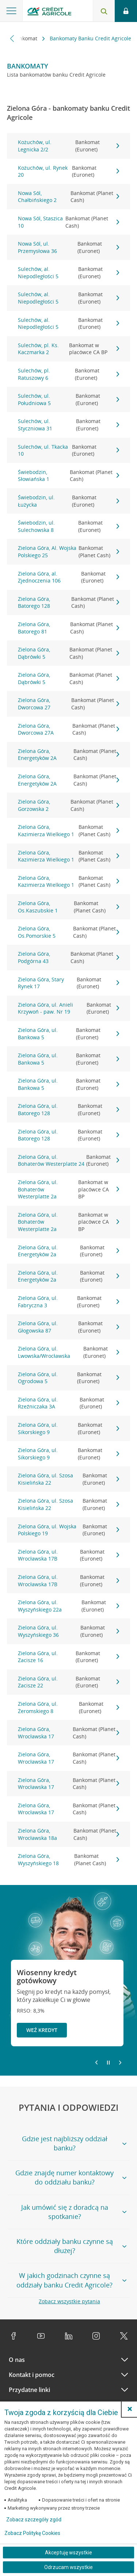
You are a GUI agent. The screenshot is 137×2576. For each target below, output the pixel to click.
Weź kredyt (41, 2029)
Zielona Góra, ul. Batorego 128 (68, 1109)
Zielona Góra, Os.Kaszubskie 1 (68, 907)
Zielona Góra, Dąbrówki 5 (68, 653)
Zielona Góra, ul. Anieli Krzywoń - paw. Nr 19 (68, 1008)
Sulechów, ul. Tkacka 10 (68, 450)
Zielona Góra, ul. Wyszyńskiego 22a (68, 1606)
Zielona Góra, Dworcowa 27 (68, 704)
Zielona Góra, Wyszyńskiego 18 (68, 1859)
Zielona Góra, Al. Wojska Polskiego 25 (68, 551)
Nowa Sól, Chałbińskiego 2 (68, 197)
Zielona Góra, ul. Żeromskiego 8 (68, 1707)
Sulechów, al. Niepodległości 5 (68, 272)
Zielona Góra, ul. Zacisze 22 (68, 1682)
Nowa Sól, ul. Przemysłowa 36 (68, 247)
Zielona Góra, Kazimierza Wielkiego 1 (68, 830)
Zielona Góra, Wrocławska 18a (68, 1834)
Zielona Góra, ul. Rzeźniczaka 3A (68, 1403)
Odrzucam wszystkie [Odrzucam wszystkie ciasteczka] (68, 2567)
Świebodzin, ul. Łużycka (68, 501)
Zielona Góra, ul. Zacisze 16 (68, 1657)
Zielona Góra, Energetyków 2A (68, 754)
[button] (129, 2409)
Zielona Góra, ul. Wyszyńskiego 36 (68, 1631)
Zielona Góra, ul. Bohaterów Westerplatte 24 (68, 1160)
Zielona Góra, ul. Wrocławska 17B (68, 1555)
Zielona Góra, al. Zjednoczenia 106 (68, 577)
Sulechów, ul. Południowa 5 (68, 399)
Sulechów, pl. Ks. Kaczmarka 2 (68, 349)
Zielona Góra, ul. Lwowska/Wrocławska (68, 1352)
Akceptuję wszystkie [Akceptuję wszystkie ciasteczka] (68, 2552)
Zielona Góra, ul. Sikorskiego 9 (68, 1428)
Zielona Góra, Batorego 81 (68, 628)
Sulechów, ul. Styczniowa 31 (68, 425)
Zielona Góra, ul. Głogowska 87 (68, 1327)
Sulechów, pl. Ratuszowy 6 (68, 374)
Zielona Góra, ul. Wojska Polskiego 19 (68, 1530)
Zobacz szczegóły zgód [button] (33, 2519)
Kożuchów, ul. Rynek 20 (68, 171)
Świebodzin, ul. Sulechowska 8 (68, 526)
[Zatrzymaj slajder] (108, 2062)
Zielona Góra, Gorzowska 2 (68, 805)
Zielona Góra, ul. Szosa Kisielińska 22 (68, 1479)
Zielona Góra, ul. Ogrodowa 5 (68, 1378)
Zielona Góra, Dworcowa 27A (68, 729)
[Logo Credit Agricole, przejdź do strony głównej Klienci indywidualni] (49, 12)
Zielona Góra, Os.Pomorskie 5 (68, 932)
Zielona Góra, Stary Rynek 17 (68, 983)
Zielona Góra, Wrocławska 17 (68, 1733)
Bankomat (26, 38)
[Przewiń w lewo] (12, 38)
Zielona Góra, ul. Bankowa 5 (68, 1033)
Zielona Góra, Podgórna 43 (68, 957)
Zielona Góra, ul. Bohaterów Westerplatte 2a (68, 1189)
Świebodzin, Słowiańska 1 (68, 475)
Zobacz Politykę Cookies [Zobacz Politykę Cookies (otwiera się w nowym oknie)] (32, 2533)
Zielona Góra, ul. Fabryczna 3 (68, 1301)
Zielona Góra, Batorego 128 (68, 602)
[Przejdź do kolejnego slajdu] (120, 2063)
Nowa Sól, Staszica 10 (68, 222)
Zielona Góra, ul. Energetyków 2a (68, 1251)
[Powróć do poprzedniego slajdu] (96, 2062)
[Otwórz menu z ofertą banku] (11, 11)
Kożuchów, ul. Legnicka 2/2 (68, 146)
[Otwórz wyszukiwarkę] (104, 11)
